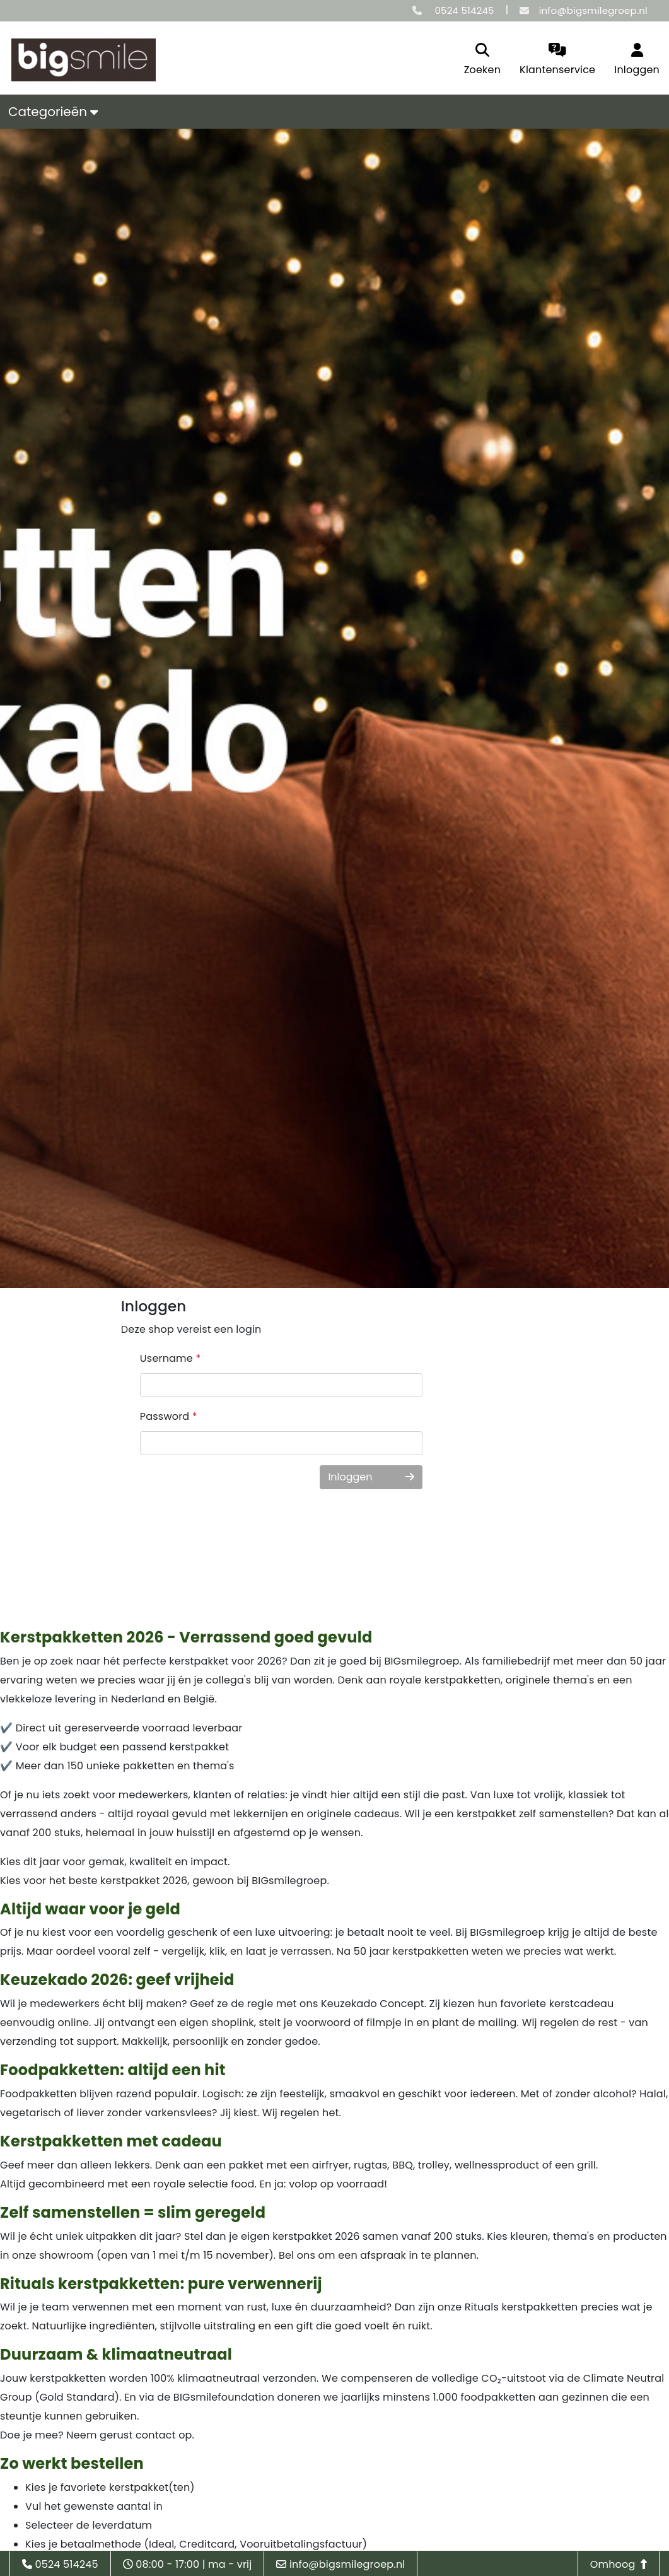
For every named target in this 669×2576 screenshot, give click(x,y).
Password (168, 1416)
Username (170, 1358)
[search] (482, 60)
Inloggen (371, 1477)
